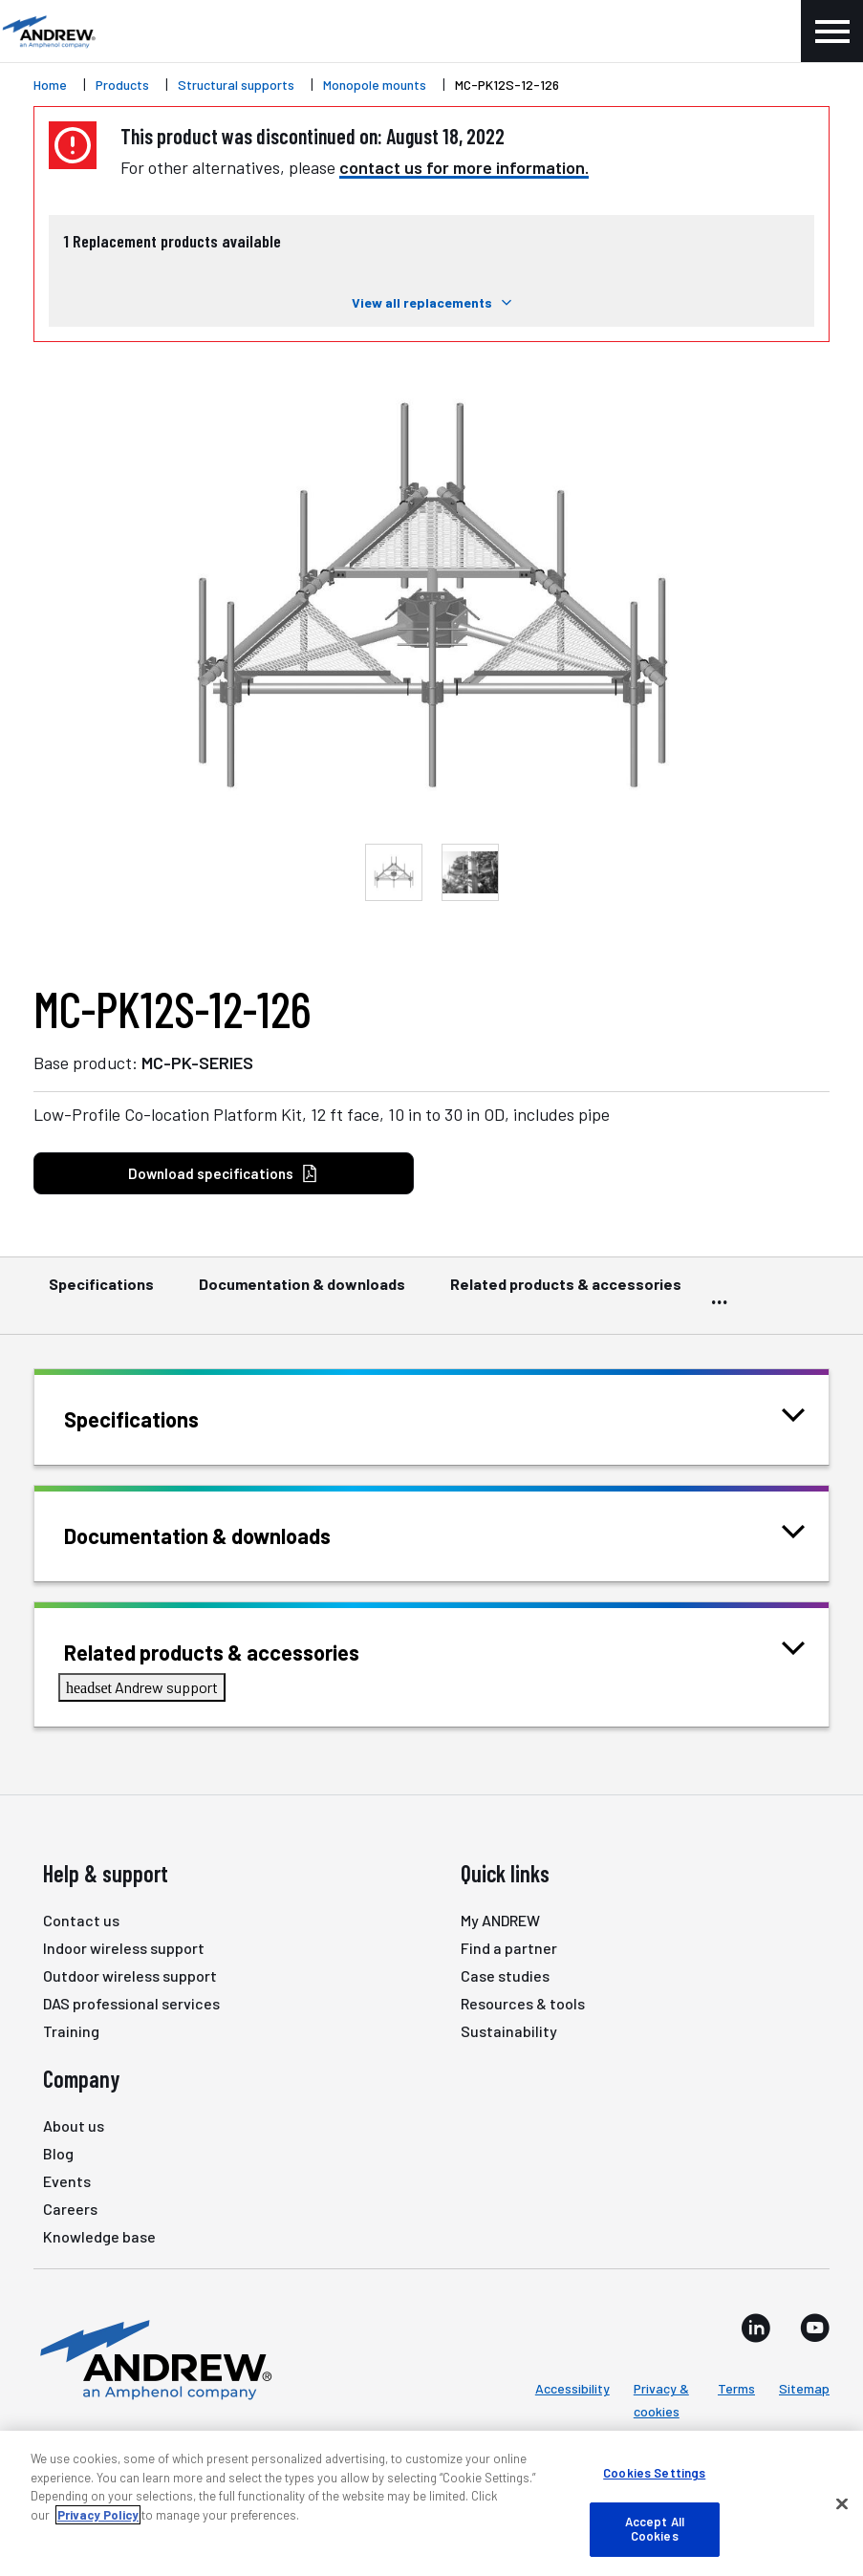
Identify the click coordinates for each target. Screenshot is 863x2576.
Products (122, 84)
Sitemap (804, 2388)
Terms (736, 2388)
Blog (58, 2153)
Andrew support (142, 1687)
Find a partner (509, 1948)
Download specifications (223, 1174)
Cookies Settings (654, 2472)
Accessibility (572, 2388)
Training (71, 2031)
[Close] (842, 2504)
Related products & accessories (565, 1293)
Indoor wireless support (124, 1948)
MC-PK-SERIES (197, 1062)
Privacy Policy (98, 2514)
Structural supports (236, 84)
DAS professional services (131, 2003)
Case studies (505, 1975)
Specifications (101, 1293)
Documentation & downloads (302, 1293)
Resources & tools (523, 2003)
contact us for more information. (464, 167)
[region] (431, 2503)
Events (67, 2181)
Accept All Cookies (654, 2529)
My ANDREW (500, 1920)
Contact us (81, 1920)
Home (50, 84)
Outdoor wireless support (130, 1975)
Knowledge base (99, 2236)
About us (73, 2125)
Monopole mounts (374, 84)
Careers (70, 2209)
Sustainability (509, 2031)
